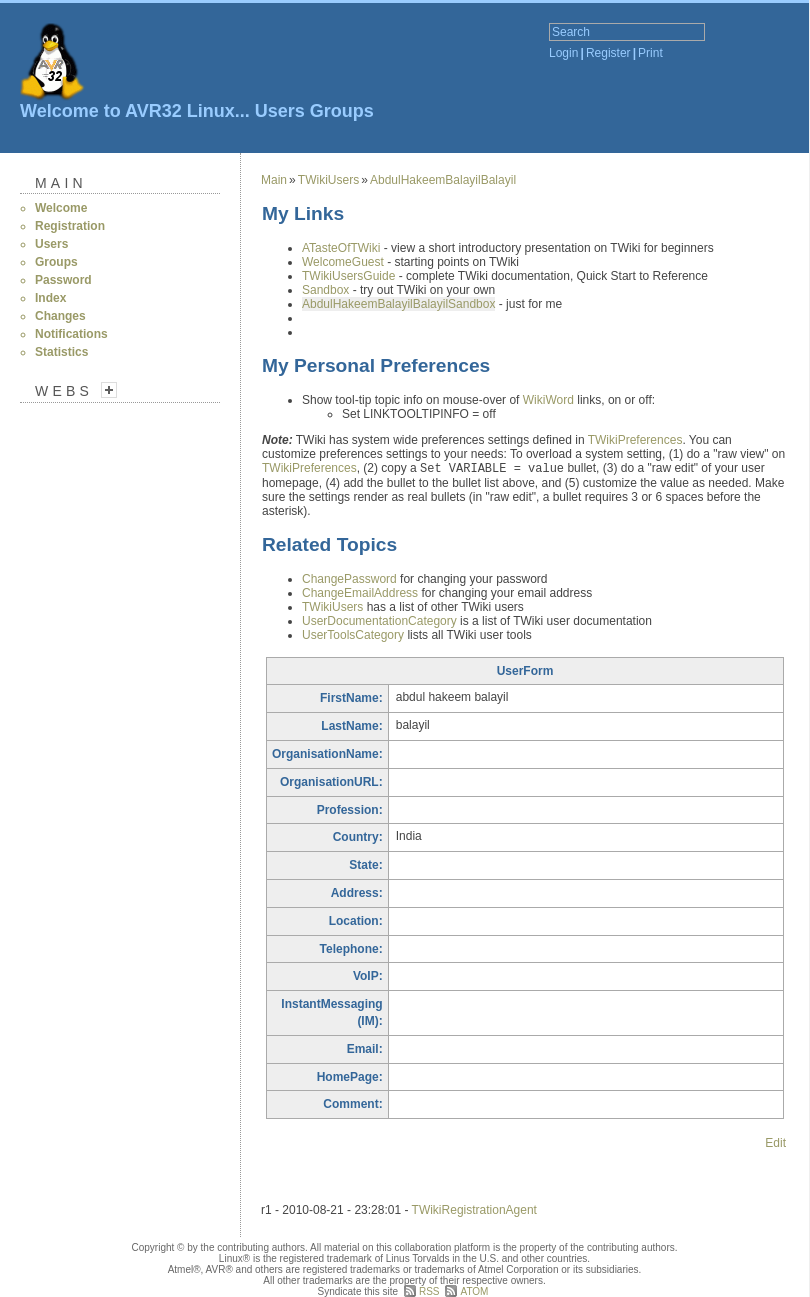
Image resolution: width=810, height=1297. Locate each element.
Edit (775, 1143)
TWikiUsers (328, 180)
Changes (60, 316)
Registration (70, 226)
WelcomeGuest (343, 262)
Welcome (61, 208)
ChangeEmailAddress (360, 593)
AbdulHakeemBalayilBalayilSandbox (398, 304)
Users (280, 111)
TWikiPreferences (635, 440)
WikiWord (548, 400)
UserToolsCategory (353, 635)
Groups (342, 111)
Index (50, 298)
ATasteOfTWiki (341, 248)
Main (61, 183)
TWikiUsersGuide (348, 276)
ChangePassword (349, 579)
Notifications (71, 334)
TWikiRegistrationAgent (474, 1210)
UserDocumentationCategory (379, 621)
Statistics (61, 352)
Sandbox (325, 290)
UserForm (525, 671)
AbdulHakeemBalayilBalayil (443, 180)
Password (63, 280)
